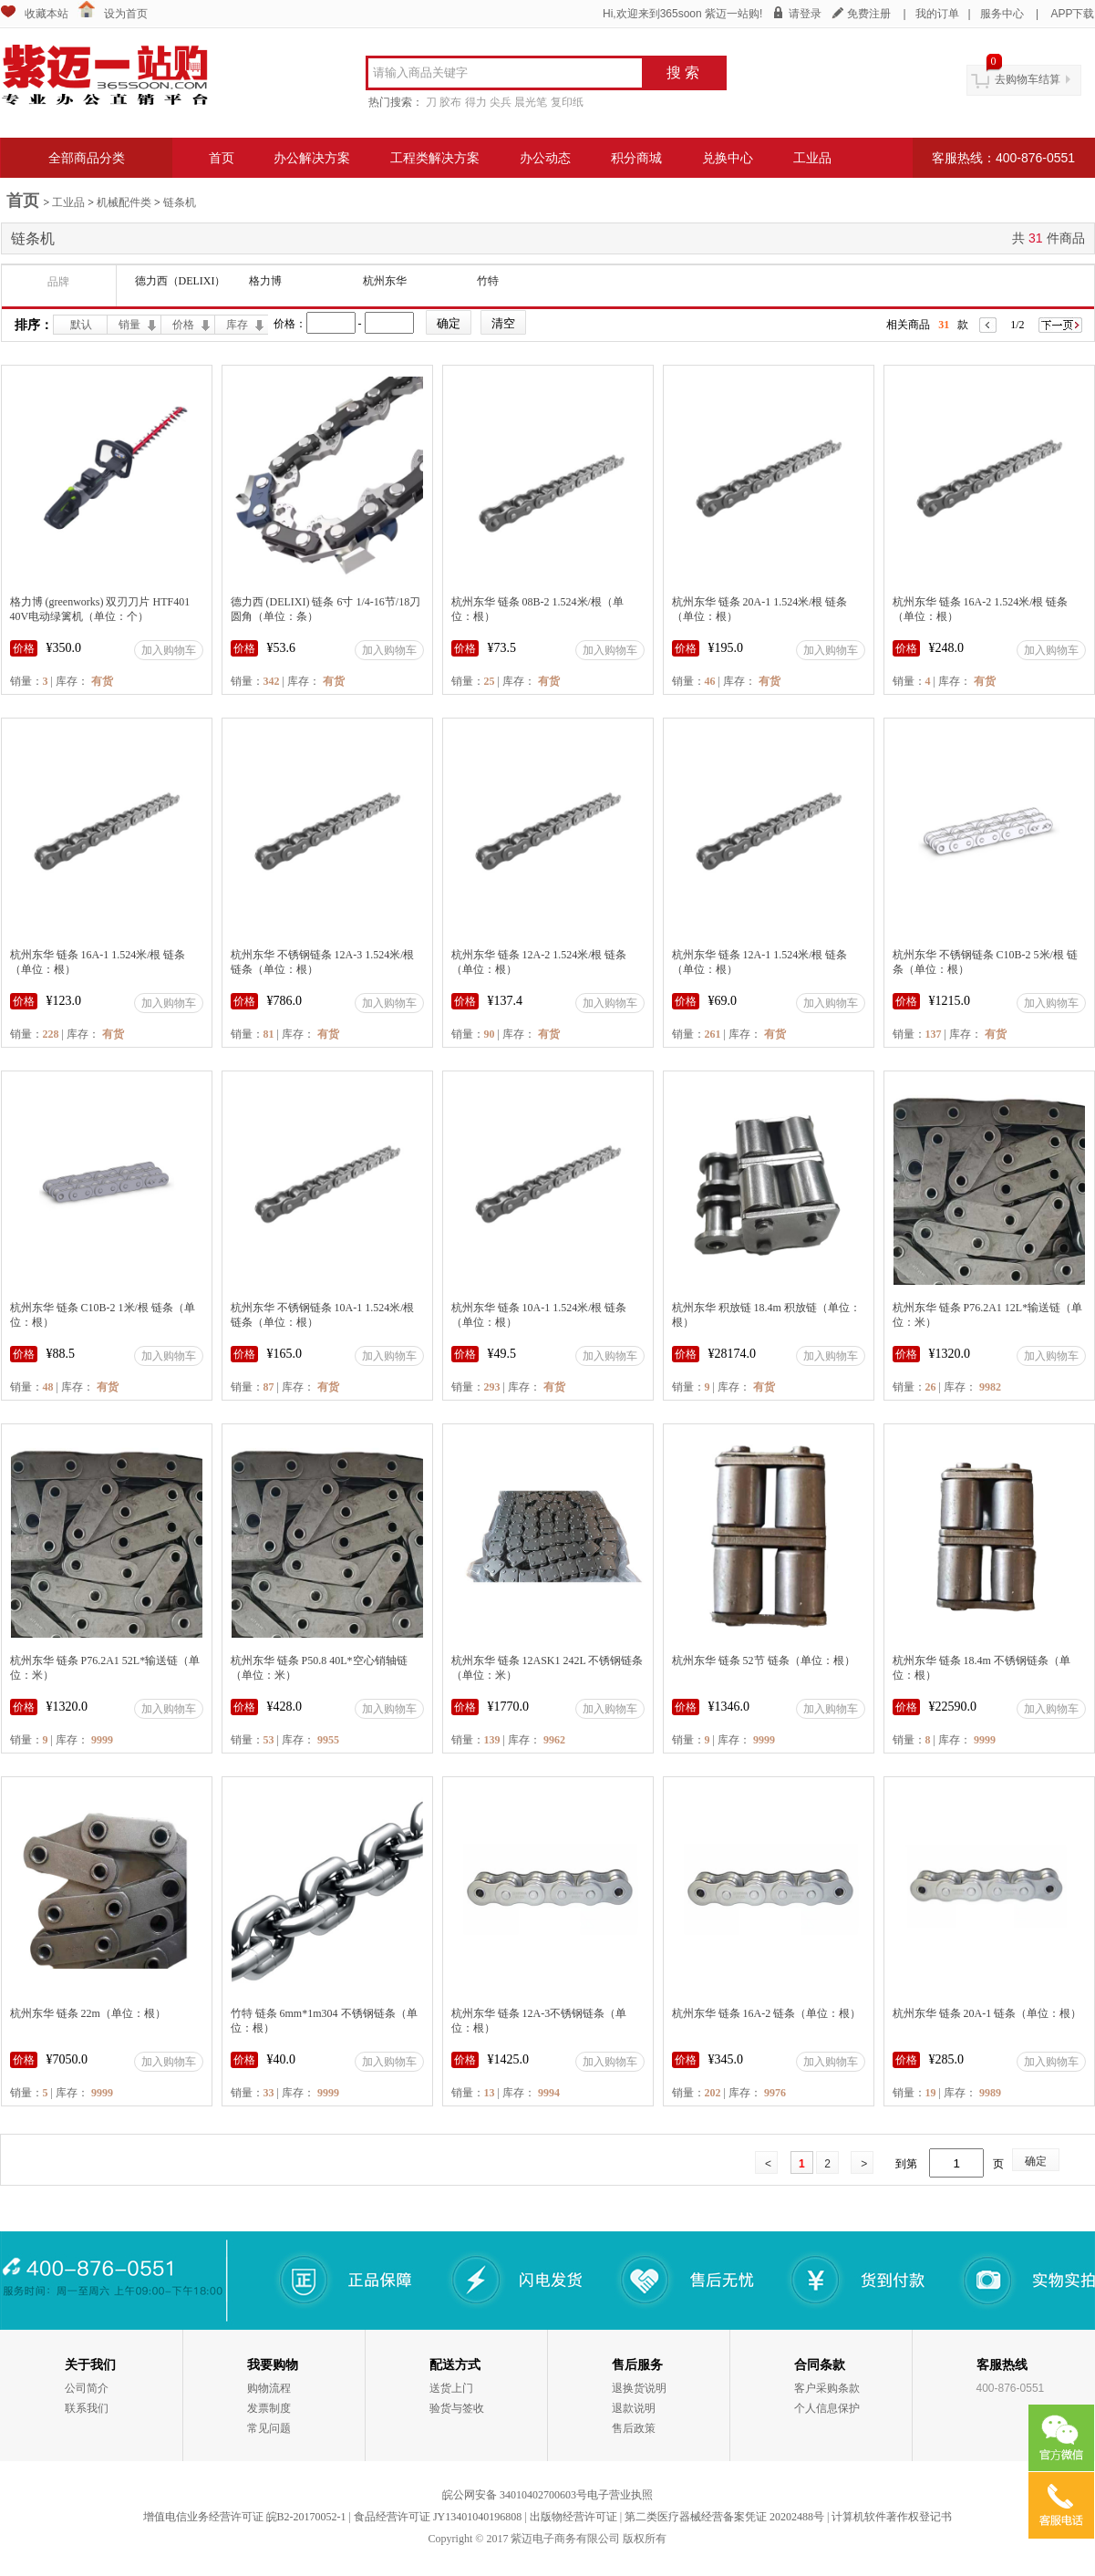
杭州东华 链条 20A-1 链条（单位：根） (987, 2013)
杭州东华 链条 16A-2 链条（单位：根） (767, 2013)
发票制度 (269, 2408)
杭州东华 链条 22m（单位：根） (88, 2013)
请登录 (805, 13)
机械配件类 (124, 202)
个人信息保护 (827, 2408)
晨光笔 (530, 102)
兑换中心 (727, 157)
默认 (81, 324)
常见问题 (269, 2428)
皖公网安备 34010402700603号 (514, 2494)
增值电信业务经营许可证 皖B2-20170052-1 (244, 2516)
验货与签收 (456, 2408)
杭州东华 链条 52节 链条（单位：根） (763, 1660)
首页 (221, 157)
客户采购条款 (827, 2388)
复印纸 (567, 102)
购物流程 (269, 2388)
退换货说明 (639, 2388)
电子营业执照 (620, 2494)
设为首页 (126, 13)
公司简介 (86, 2388)
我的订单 (937, 13)
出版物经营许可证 (573, 2516)
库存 (237, 324)
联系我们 (86, 2408)
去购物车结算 (1027, 79)
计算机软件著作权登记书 (892, 2516)
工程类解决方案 (435, 157)
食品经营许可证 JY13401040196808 (438, 2516)
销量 (129, 324)
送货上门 (451, 2388)
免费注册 (869, 13)
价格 (183, 324)
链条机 (179, 202)
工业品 (812, 157)
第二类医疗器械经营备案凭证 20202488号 (724, 2516)
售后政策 (634, 2428)
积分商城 (636, 157)
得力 (476, 102)
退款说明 (634, 2408)
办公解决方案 (312, 157)
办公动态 (545, 157)
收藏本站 (46, 13)
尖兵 (500, 102)
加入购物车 (168, 650)
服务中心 (1002, 13)
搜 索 (682, 72)
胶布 (450, 102)
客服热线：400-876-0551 (1003, 157)
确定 (1036, 2161)
